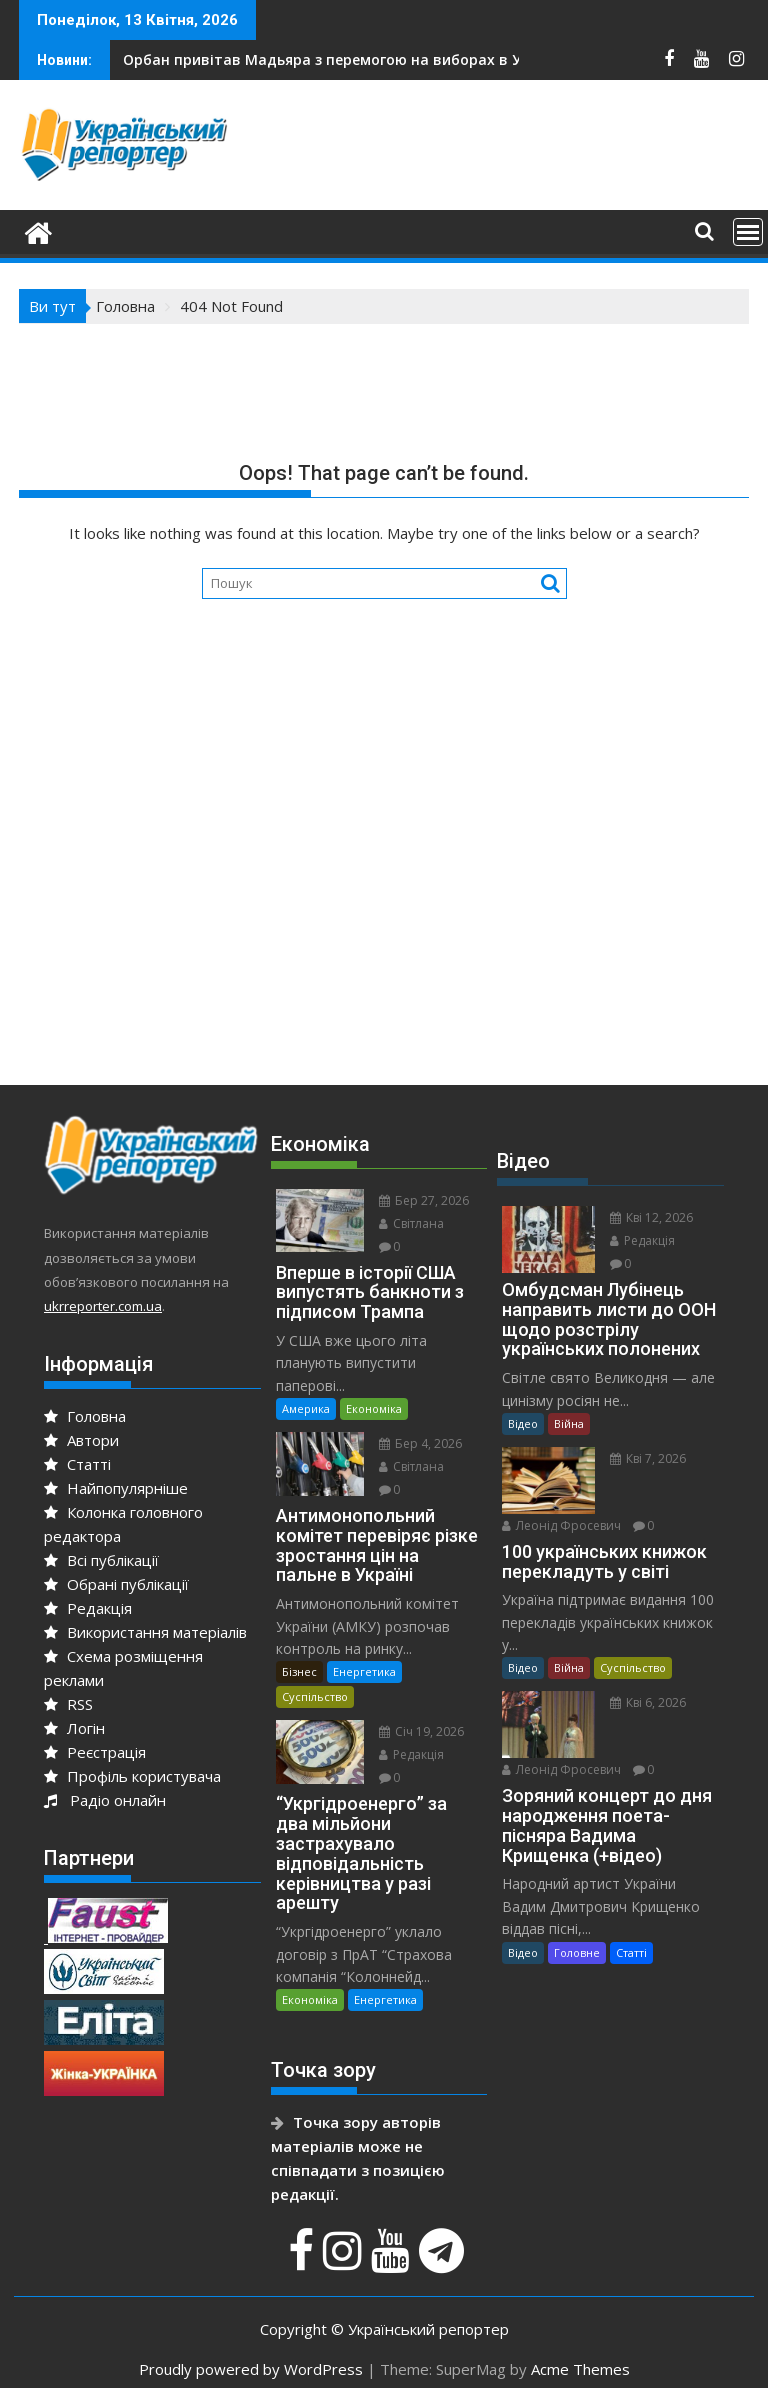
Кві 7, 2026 (648, 1458)
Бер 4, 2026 (420, 1443)
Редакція (88, 1608)
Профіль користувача (132, 1776)
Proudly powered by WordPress (251, 2369)
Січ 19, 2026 (421, 1731)
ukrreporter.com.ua (103, 1306)
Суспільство (315, 1696)
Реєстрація (95, 1752)
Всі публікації (101, 1560)
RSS (68, 1704)
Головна (85, 1416)
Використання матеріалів (145, 1632)
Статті (77, 1464)
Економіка (374, 1408)
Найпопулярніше (116, 1488)
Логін (74, 1728)
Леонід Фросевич (561, 1525)
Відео (523, 1423)
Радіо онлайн (105, 1800)
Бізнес (299, 1671)
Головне (577, 1952)
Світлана (411, 1223)
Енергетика (364, 1671)
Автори (81, 1440)
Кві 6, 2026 (648, 1702)
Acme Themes (580, 2369)
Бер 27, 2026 (424, 1200)
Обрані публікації (116, 1584)
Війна (569, 1423)
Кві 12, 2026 (651, 1217)
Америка (306, 1408)
